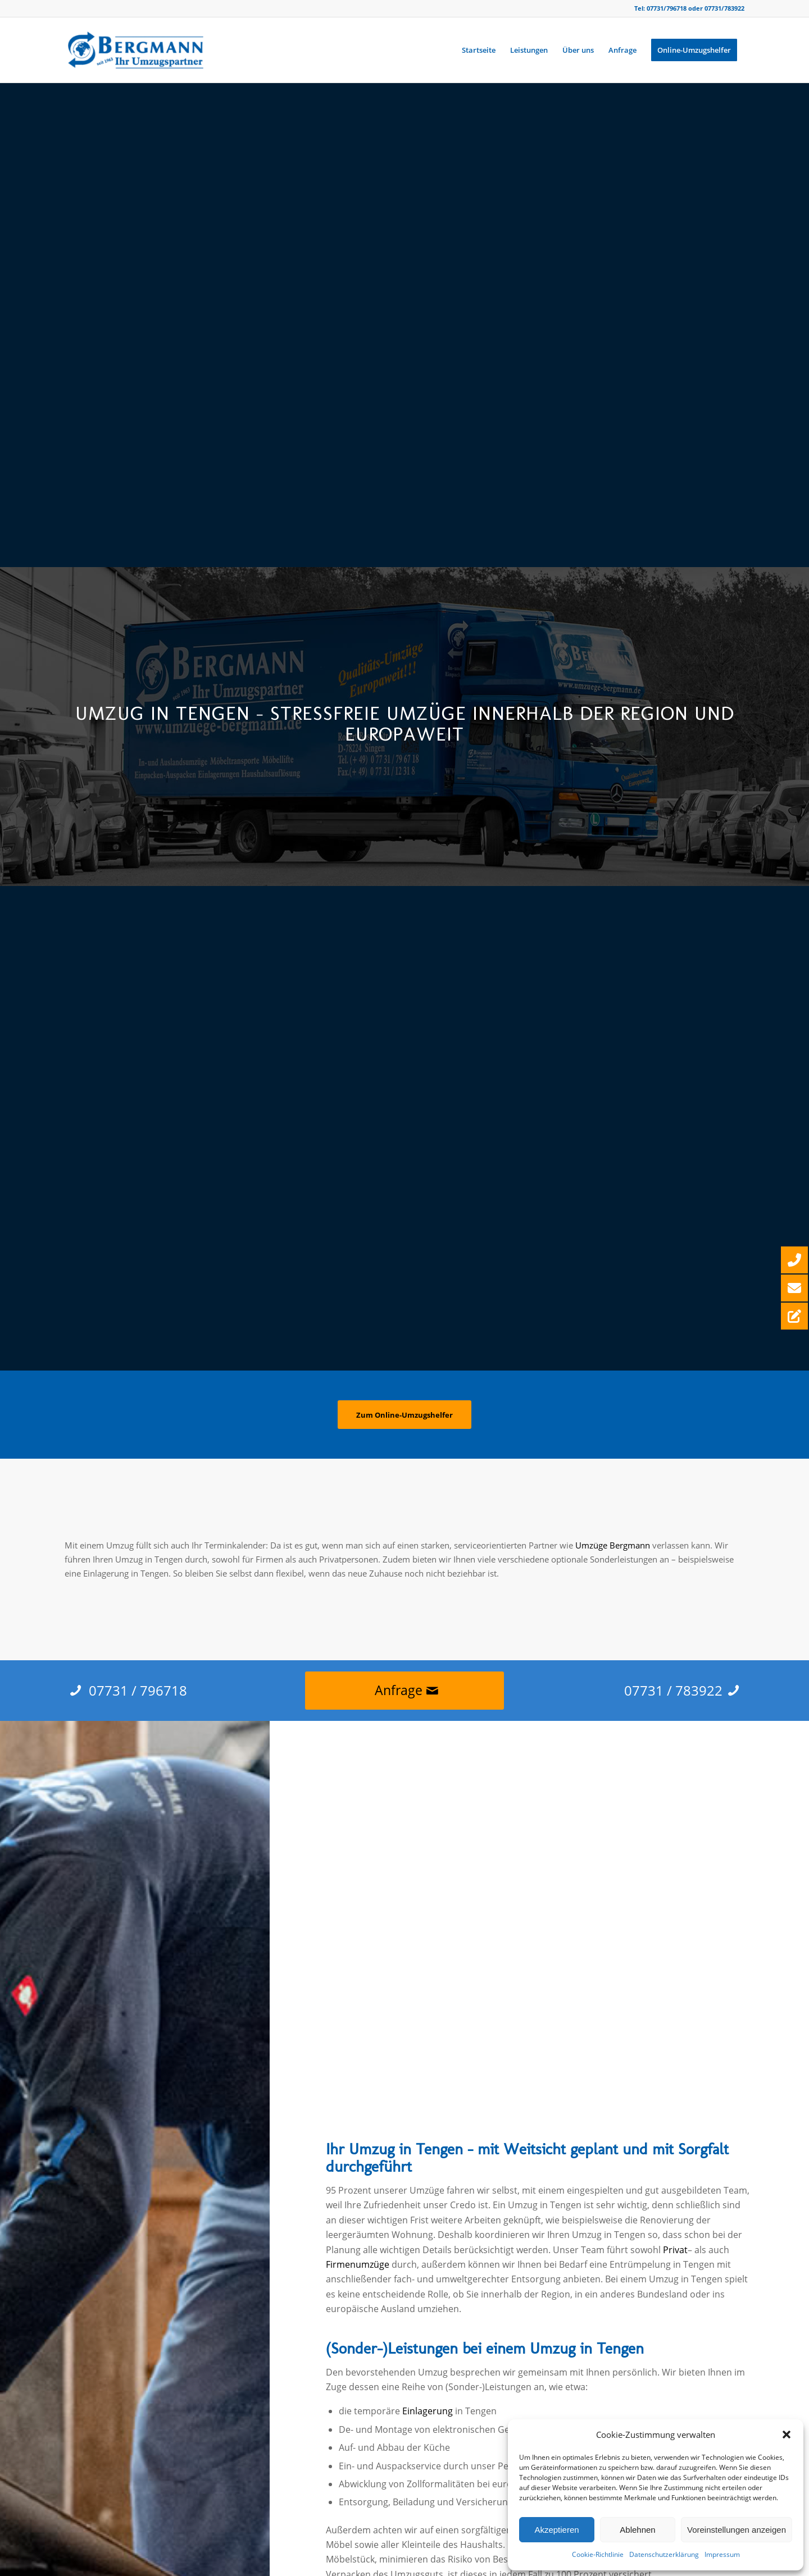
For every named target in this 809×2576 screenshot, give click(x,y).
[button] (786, 2434)
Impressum (722, 2554)
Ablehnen (637, 2529)
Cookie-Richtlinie (598, 2554)
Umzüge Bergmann (612, 1545)
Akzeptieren (556, 2529)
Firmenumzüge (357, 2264)
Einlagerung (427, 2411)
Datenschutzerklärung (664, 2554)
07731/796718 (667, 8)
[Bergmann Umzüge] (135, 50)
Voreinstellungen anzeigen (736, 2529)
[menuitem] (479, 50)
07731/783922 (724, 8)
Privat (675, 2250)
